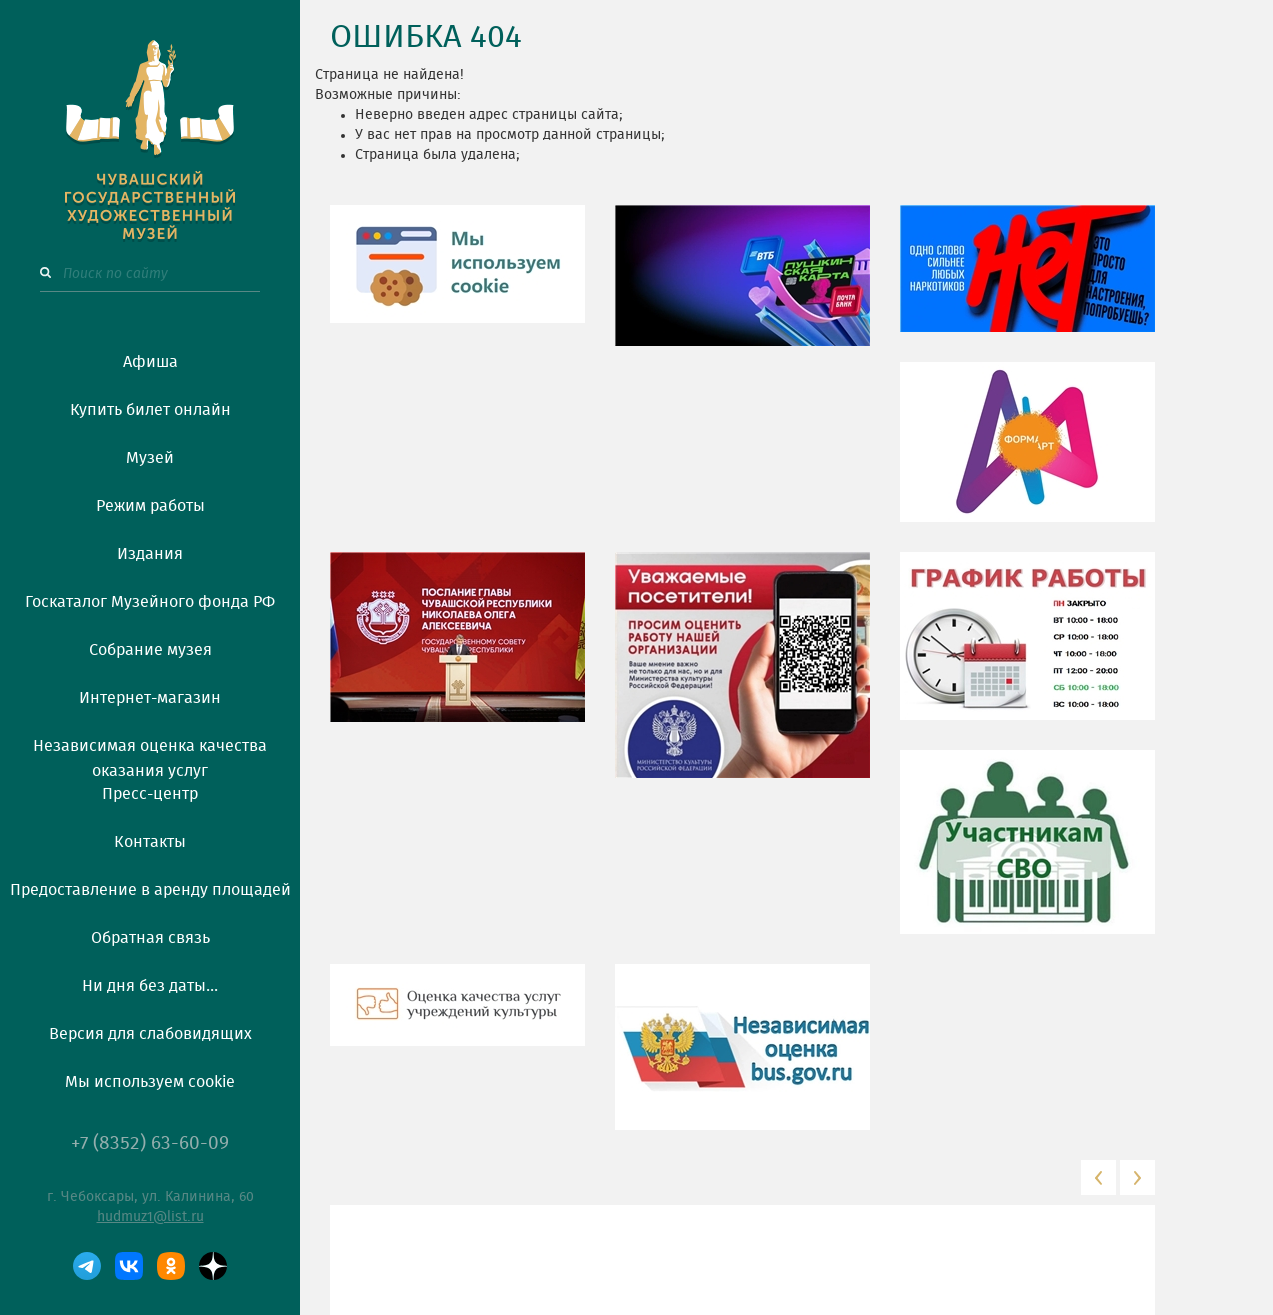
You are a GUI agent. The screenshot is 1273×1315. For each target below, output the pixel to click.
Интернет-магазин (150, 698)
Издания (150, 554)
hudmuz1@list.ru (150, 1217)
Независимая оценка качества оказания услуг (150, 755)
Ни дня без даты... (150, 986)
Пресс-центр (150, 794)
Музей (150, 458)
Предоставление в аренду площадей (150, 890)
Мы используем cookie (150, 1082)
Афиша (150, 362)
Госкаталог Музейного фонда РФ (150, 602)
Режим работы (150, 506)
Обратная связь (150, 938)
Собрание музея (150, 650)
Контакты (150, 842)
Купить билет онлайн (150, 410)
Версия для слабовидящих (150, 1034)
